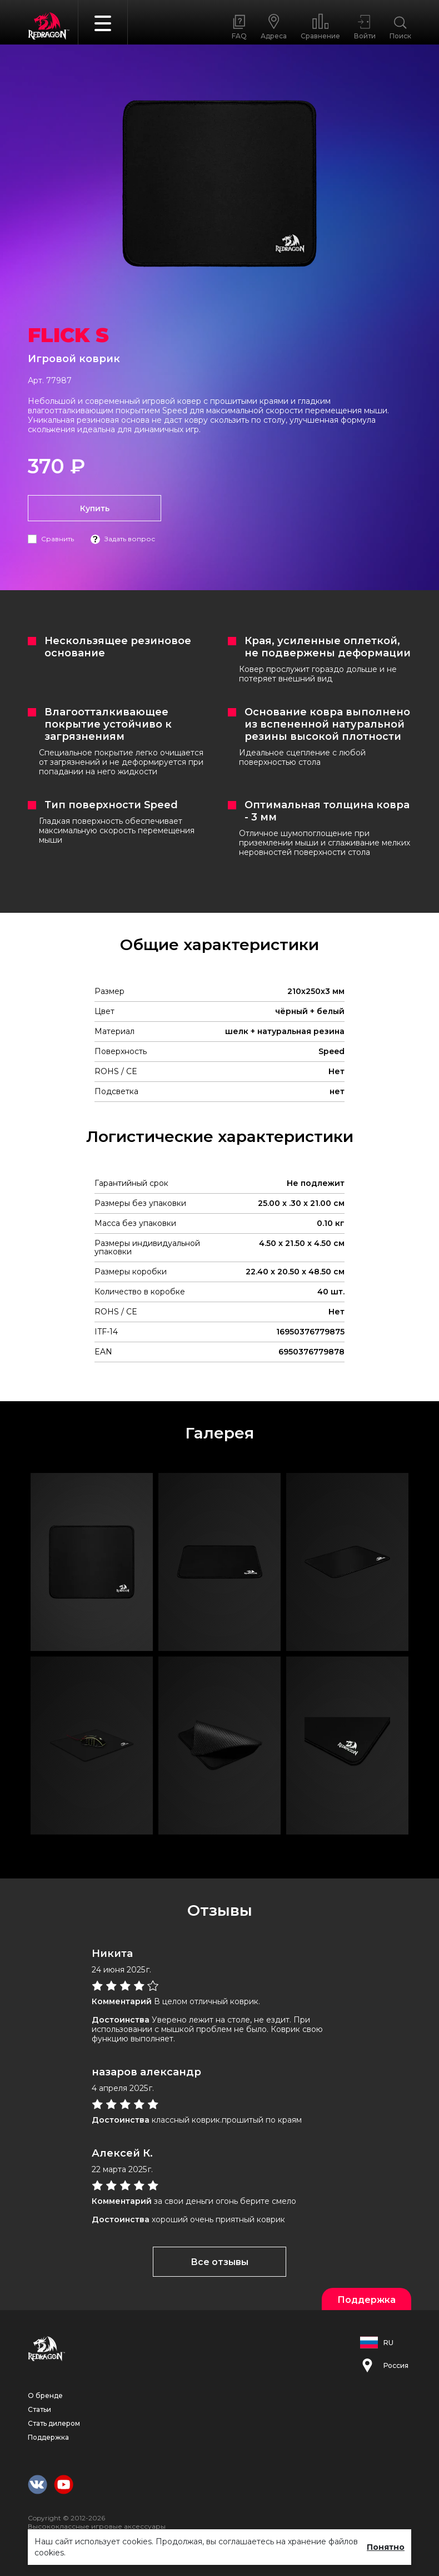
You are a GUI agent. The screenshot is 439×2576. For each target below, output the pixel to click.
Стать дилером (54, 2423)
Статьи (39, 2409)
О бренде (45, 2395)
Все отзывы (219, 2262)
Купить (94, 508)
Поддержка (48, 2437)
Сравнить (57, 539)
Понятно (386, 2547)
